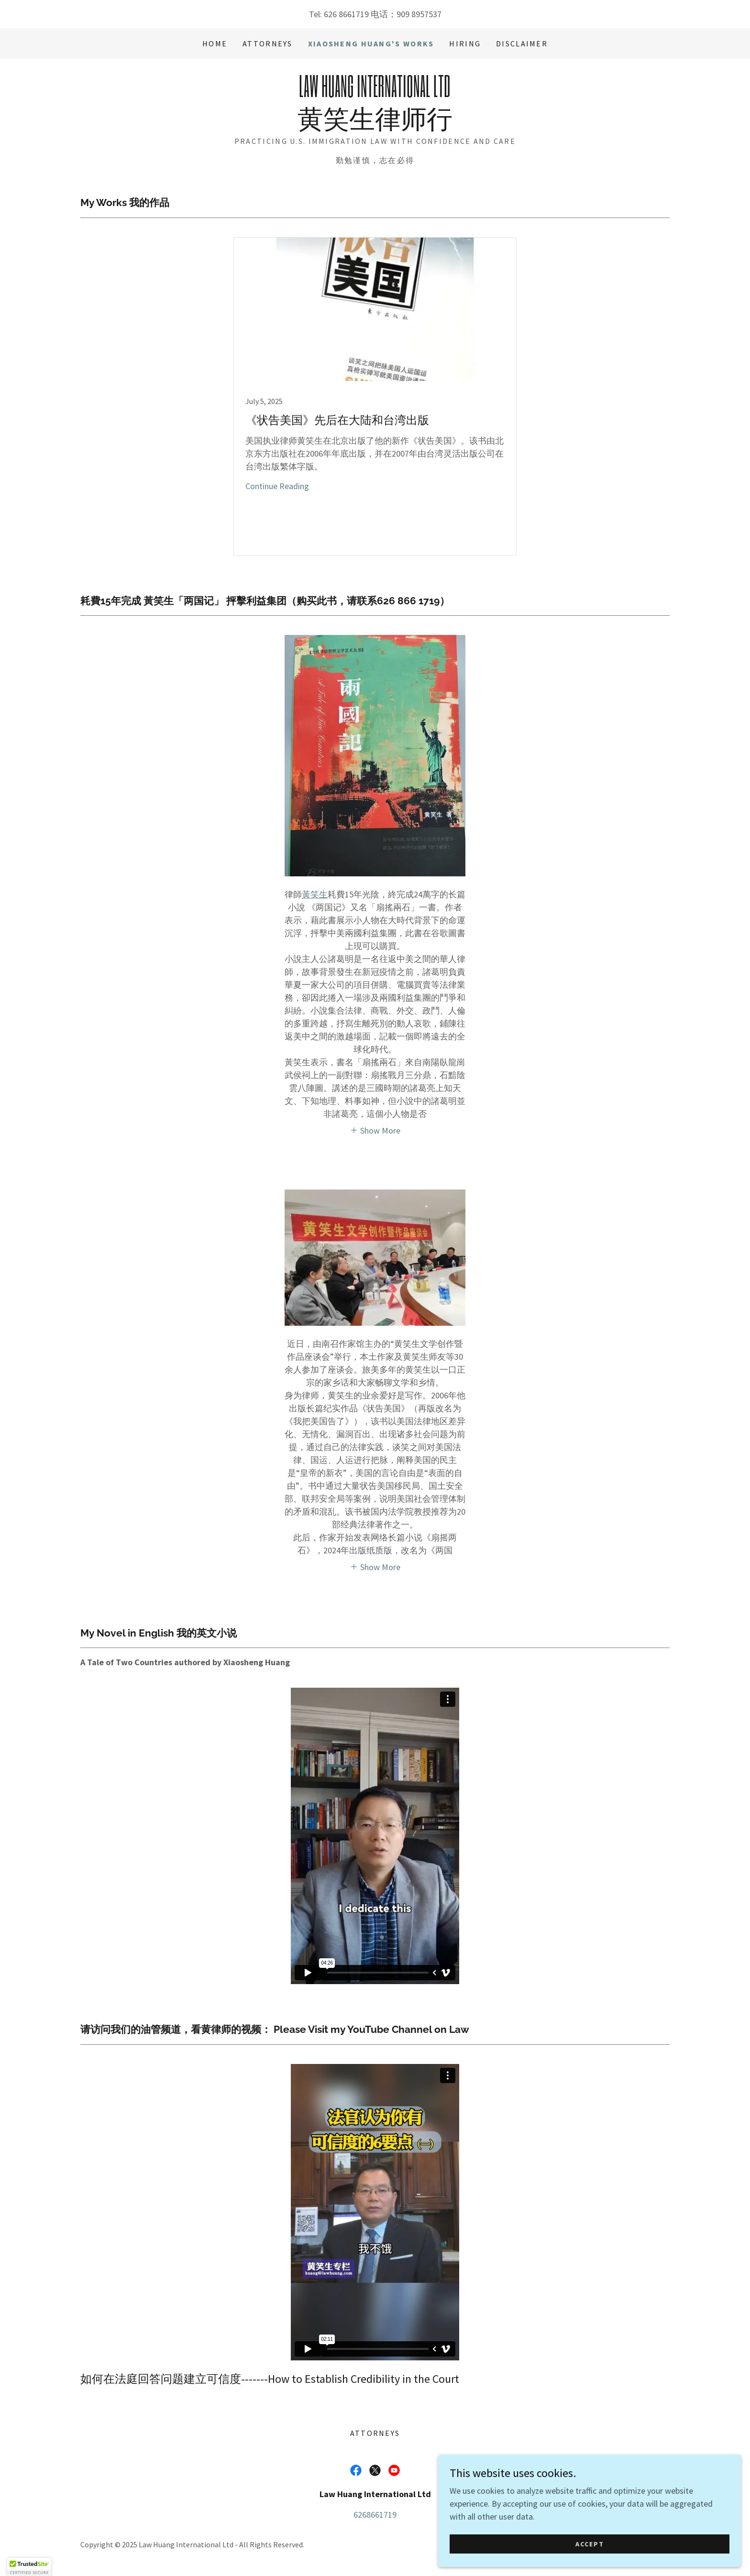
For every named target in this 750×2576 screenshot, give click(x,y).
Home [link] (214, 43)
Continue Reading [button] (277, 485)
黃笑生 (315, 894)
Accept (643, 2541)
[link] (374, 125)
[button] (375, 1130)
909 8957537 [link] (419, 14)
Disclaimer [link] (522, 43)
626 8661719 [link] (346, 14)
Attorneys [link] (268, 43)
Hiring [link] (465, 43)
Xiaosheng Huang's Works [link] (371, 43)
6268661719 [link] (375, 2514)
